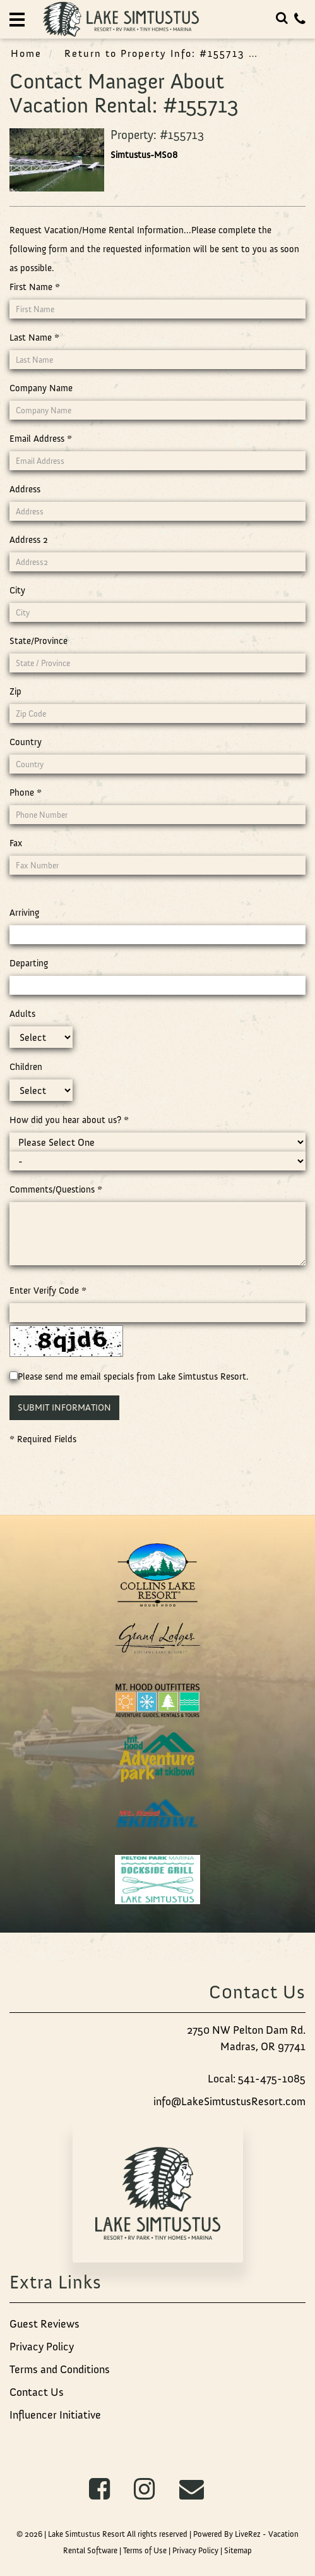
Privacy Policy (41, 2347)
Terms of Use (145, 2550)
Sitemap (238, 2550)
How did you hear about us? (69, 1120)
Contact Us (36, 2392)
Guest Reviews (44, 2324)
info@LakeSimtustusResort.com (229, 2101)
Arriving (24, 912)
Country (25, 742)
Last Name (34, 337)
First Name (34, 287)
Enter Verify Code (47, 1290)
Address (24, 489)
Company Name (41, 388)
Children (25, 1066)
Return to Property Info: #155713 (154, 53)
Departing (28, 963)
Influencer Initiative (55, 2415)
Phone (25, 792)
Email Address (40, 438)
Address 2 (28, 539)
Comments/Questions (55, 1189)
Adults (22, 1013)
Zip (15, 691)
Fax (15, 843)
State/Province (38, 641)
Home (26, 53)
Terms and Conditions (59, 2369)
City (17, 590)
